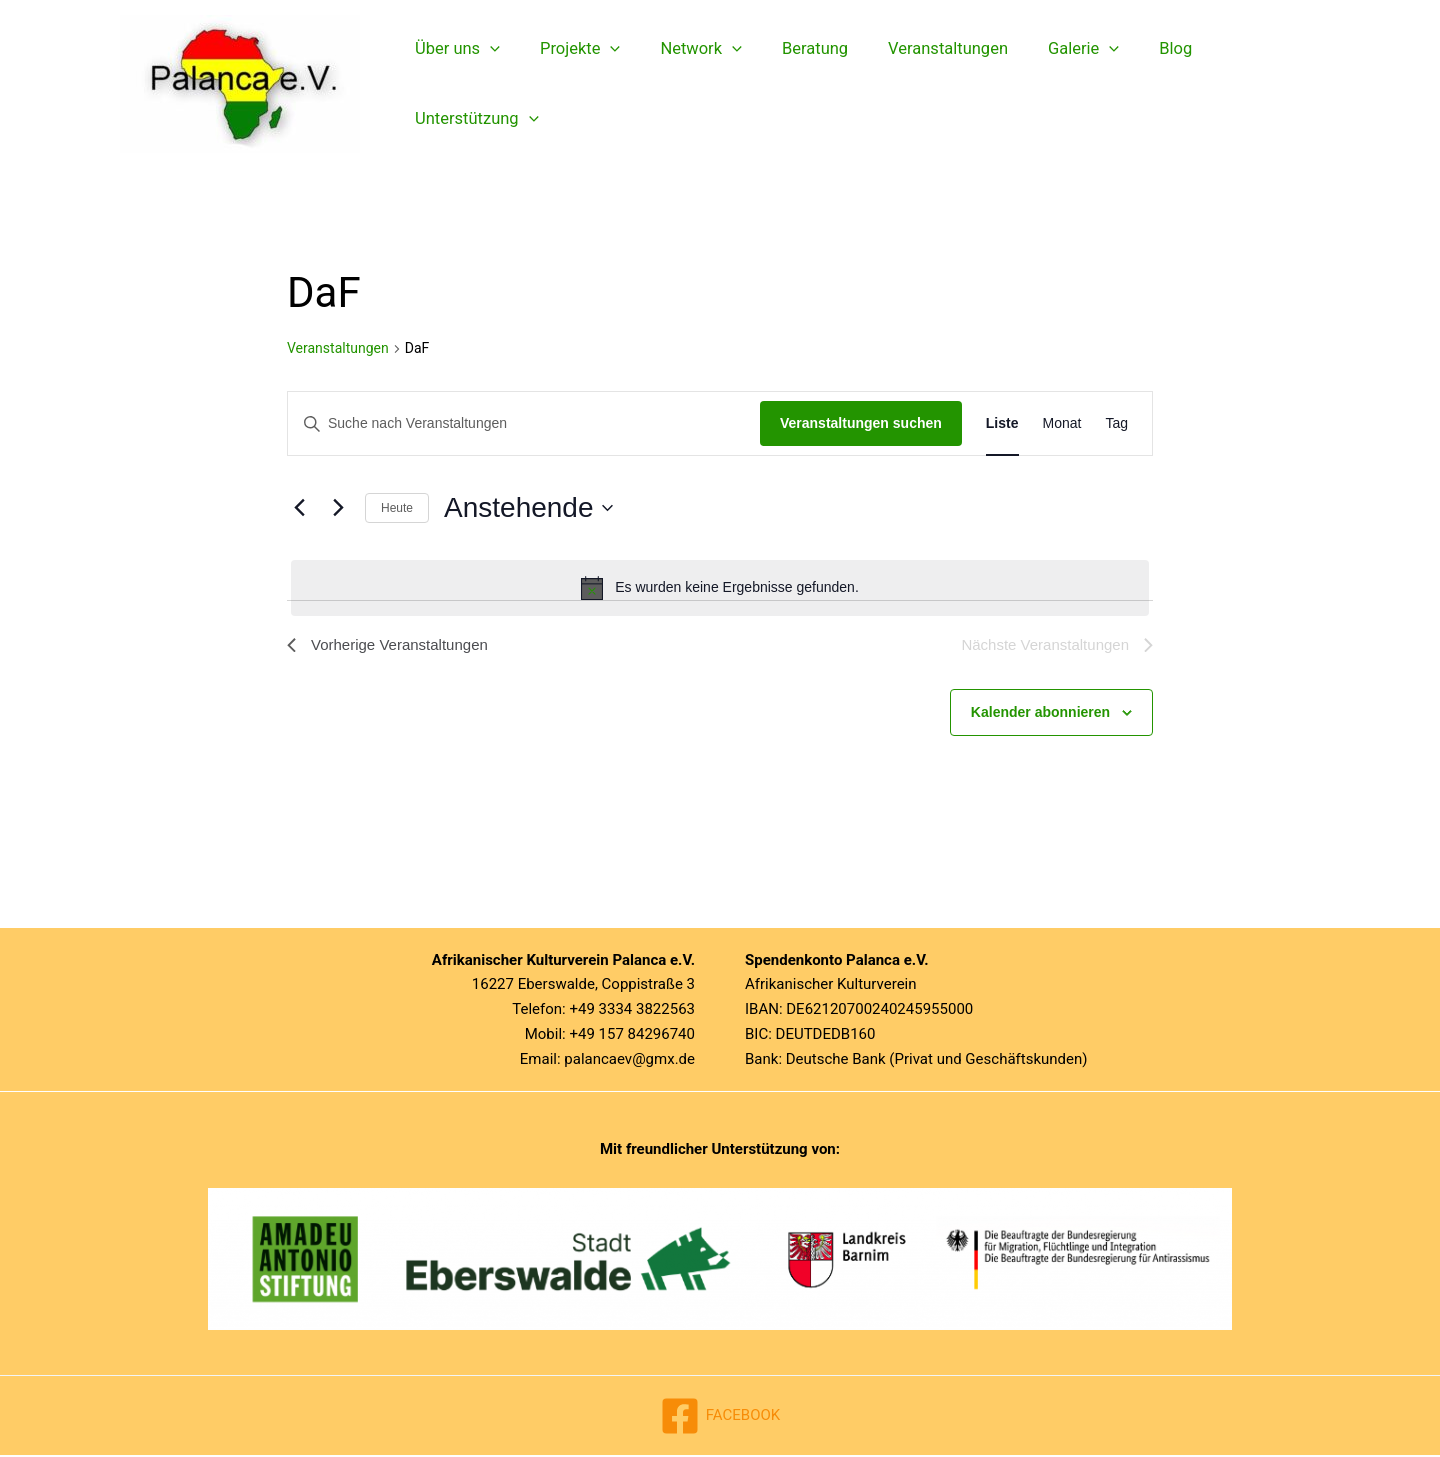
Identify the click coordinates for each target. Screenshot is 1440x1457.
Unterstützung (1242, 84)
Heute (397, 508)
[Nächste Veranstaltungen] (338, 508)
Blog (1130, 83)
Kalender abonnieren (1040, 714)
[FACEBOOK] (720, 1418)
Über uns (454, 84)
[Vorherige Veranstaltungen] (299, 508)
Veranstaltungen (917, 83)
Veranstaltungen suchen (861, 423)
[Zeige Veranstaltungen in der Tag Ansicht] (1116, 423)
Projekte (570, 84)
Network (684, 84)
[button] (487, 84)
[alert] (720, 588)
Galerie (1045, 84)
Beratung (791, 83)
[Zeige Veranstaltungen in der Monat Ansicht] (1062, 423)
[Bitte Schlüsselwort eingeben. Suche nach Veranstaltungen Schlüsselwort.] (524, 423)
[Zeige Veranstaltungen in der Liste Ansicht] (1002, 423)
